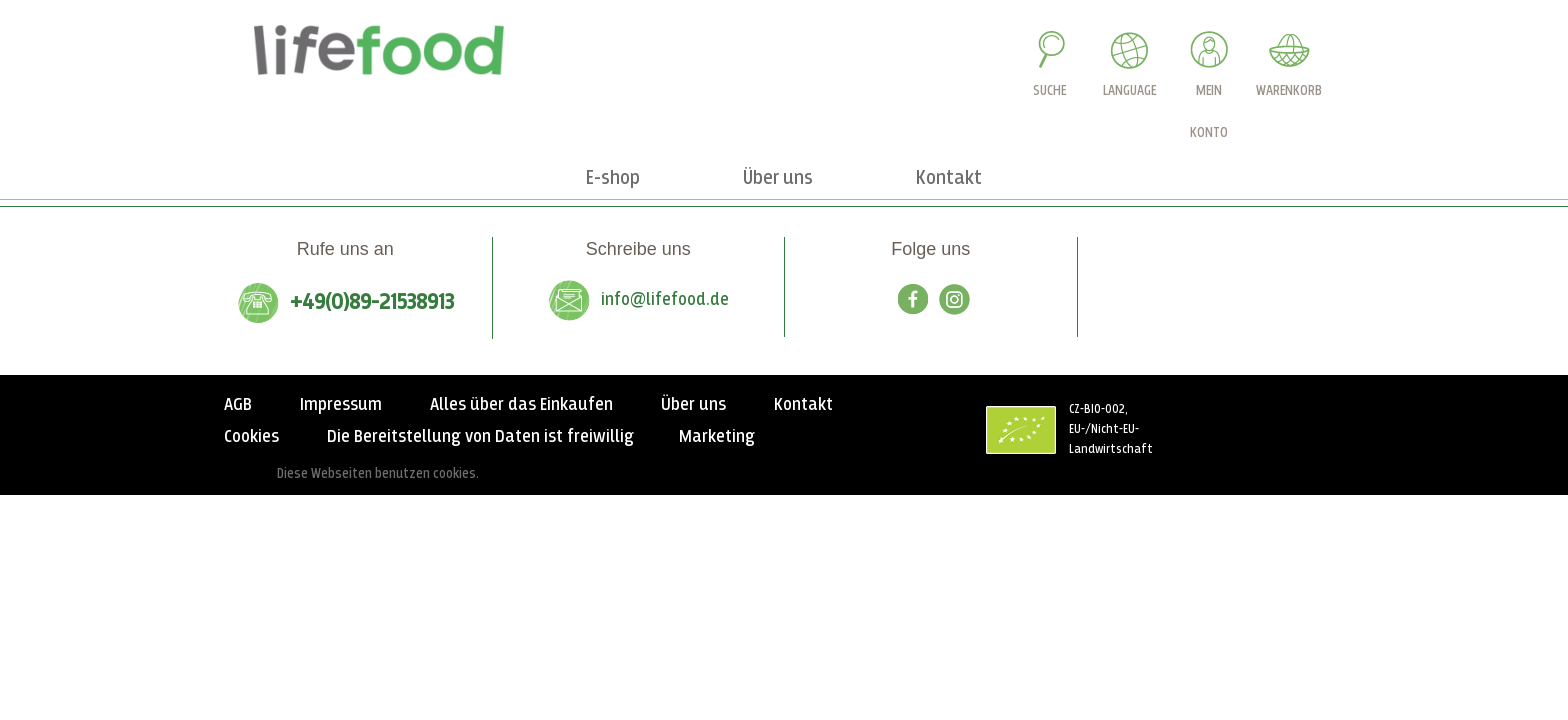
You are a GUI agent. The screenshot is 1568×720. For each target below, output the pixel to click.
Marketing (717, 437)
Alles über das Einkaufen (521, 405)
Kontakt (803, 405)
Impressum (341, 405)
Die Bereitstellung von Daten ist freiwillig (480, 437)
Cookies (251, 437)
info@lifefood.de (665, 300)
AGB (238, 405)
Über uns (693, 405)
